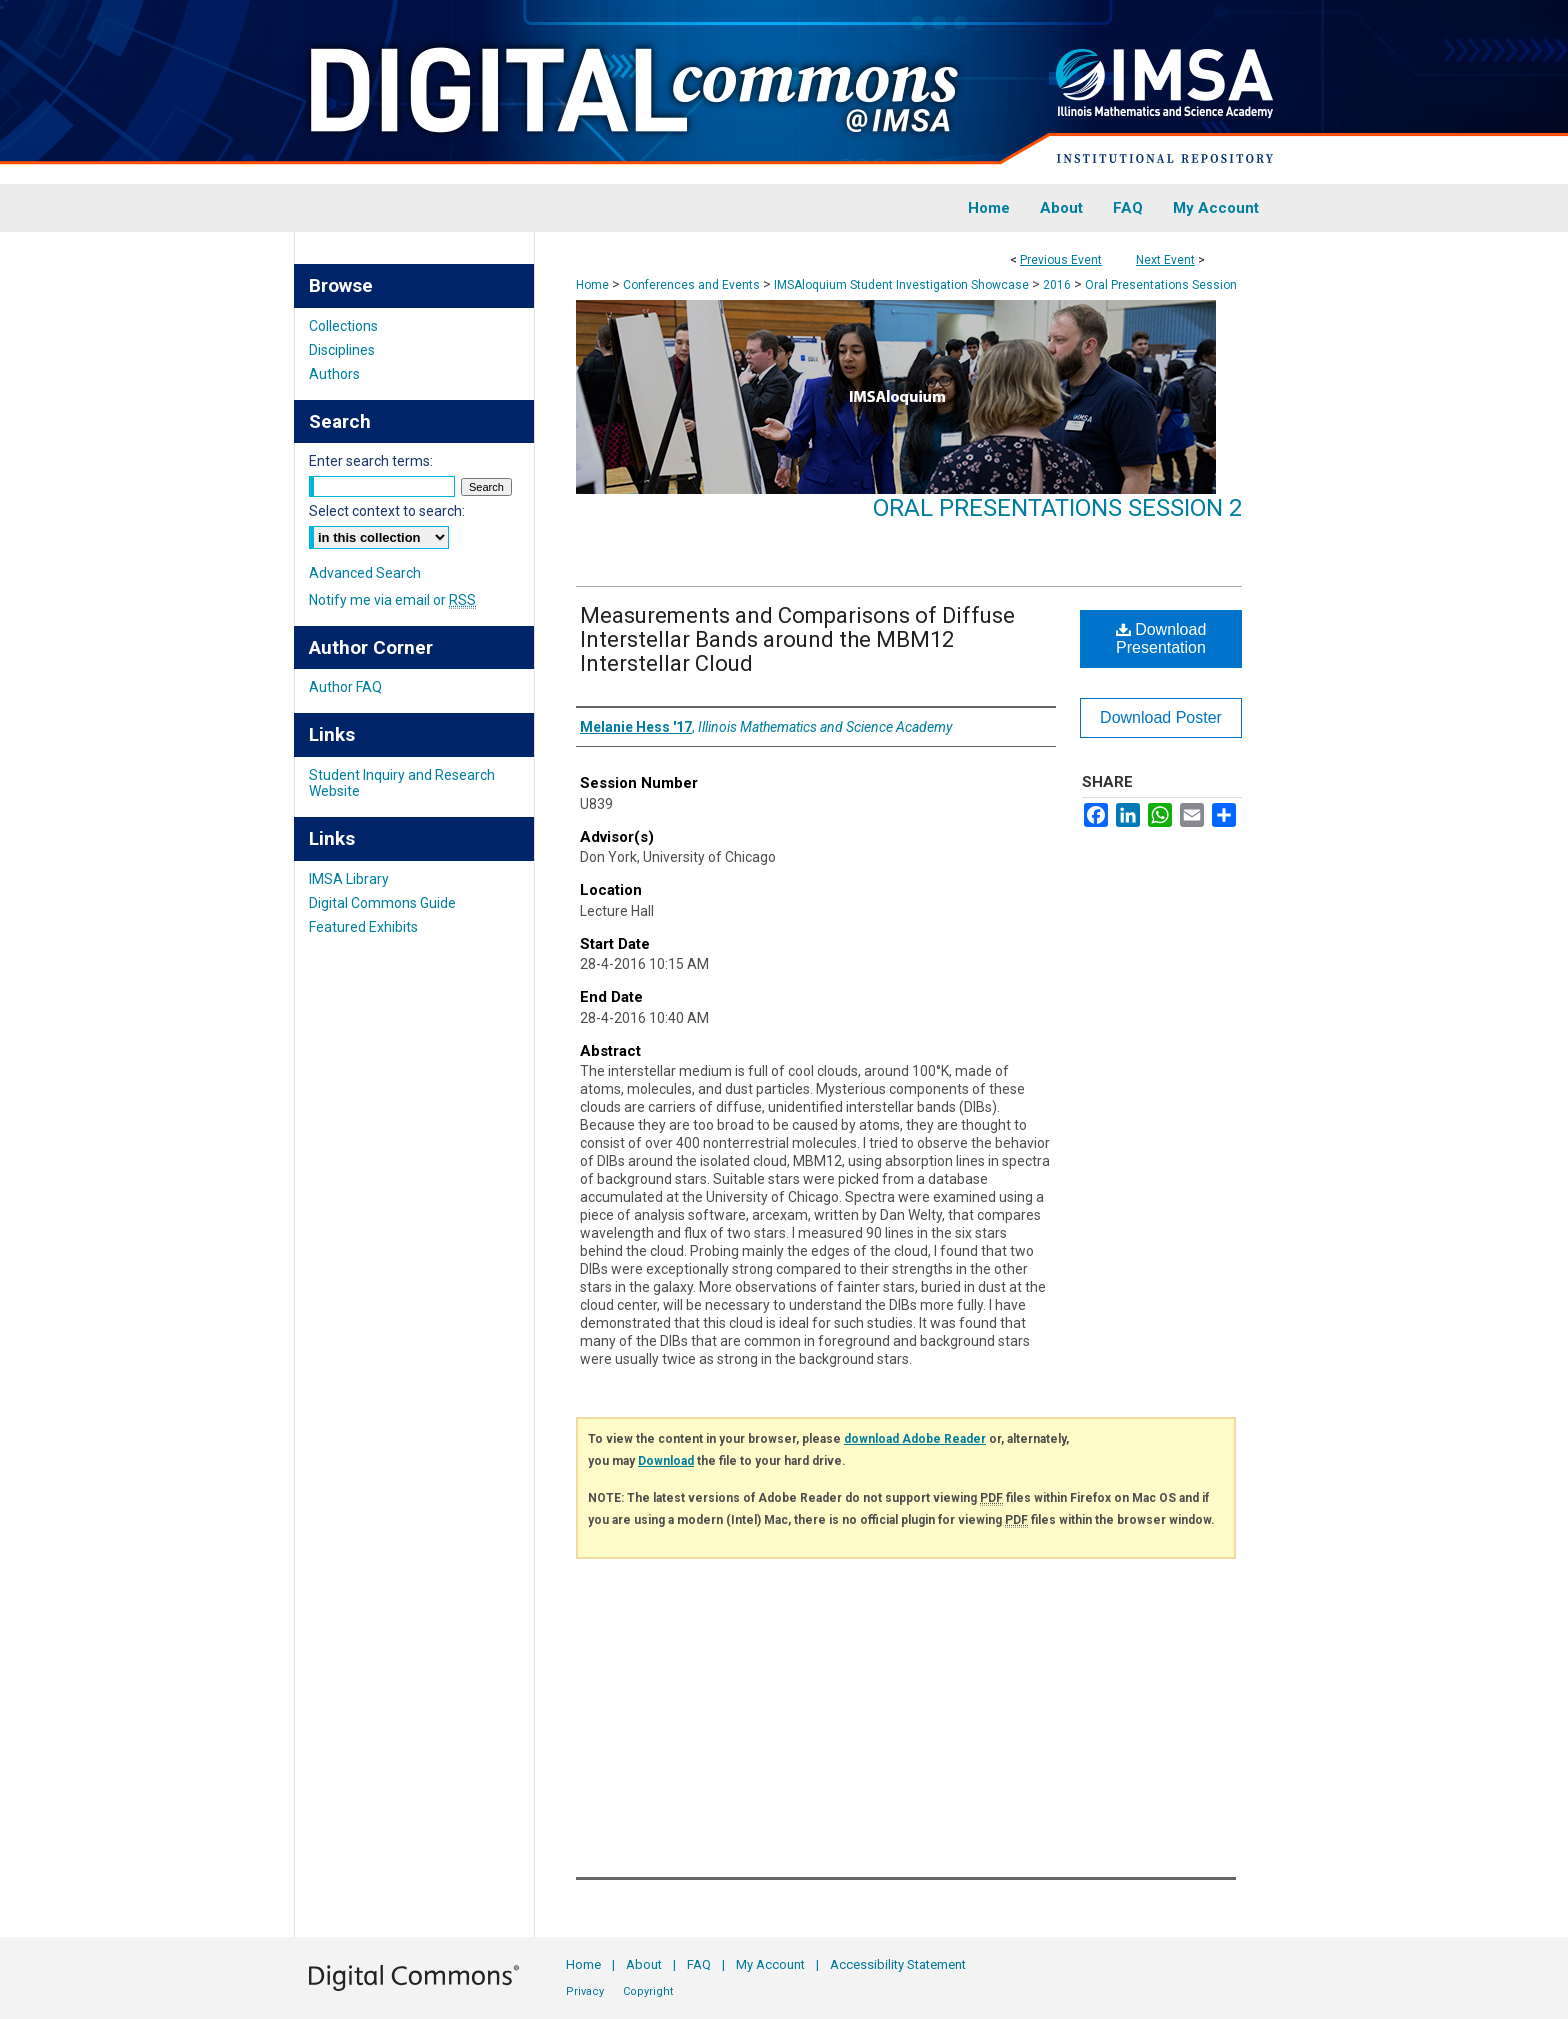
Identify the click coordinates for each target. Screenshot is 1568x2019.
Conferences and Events (693, 285)
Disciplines (342, 350)
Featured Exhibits (363, 927)
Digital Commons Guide (382, 903)
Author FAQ (345, 687)
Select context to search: (387, 511)
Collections (343, 326)
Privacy (585, 1991)
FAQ (699, 1964)
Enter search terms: (371, 461)
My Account (770, 1964)
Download (666, 1461)
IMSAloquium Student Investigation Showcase (903, 285)
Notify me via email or (392, 600)
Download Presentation (1161, 638)
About (644, 1964)
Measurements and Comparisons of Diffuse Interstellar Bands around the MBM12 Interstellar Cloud (797, 639)
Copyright (648, 1991)
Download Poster (1161, 717)
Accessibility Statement (898, 1964)
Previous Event (1061, 260)
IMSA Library (349, 879)
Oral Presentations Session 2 (1057, 508)
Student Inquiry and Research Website (402, 783)
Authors (334, 374)
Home (592, 285)
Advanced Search (365, 573)
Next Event (1165, 260)
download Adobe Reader (915, 1439)
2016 (1058, 285)
